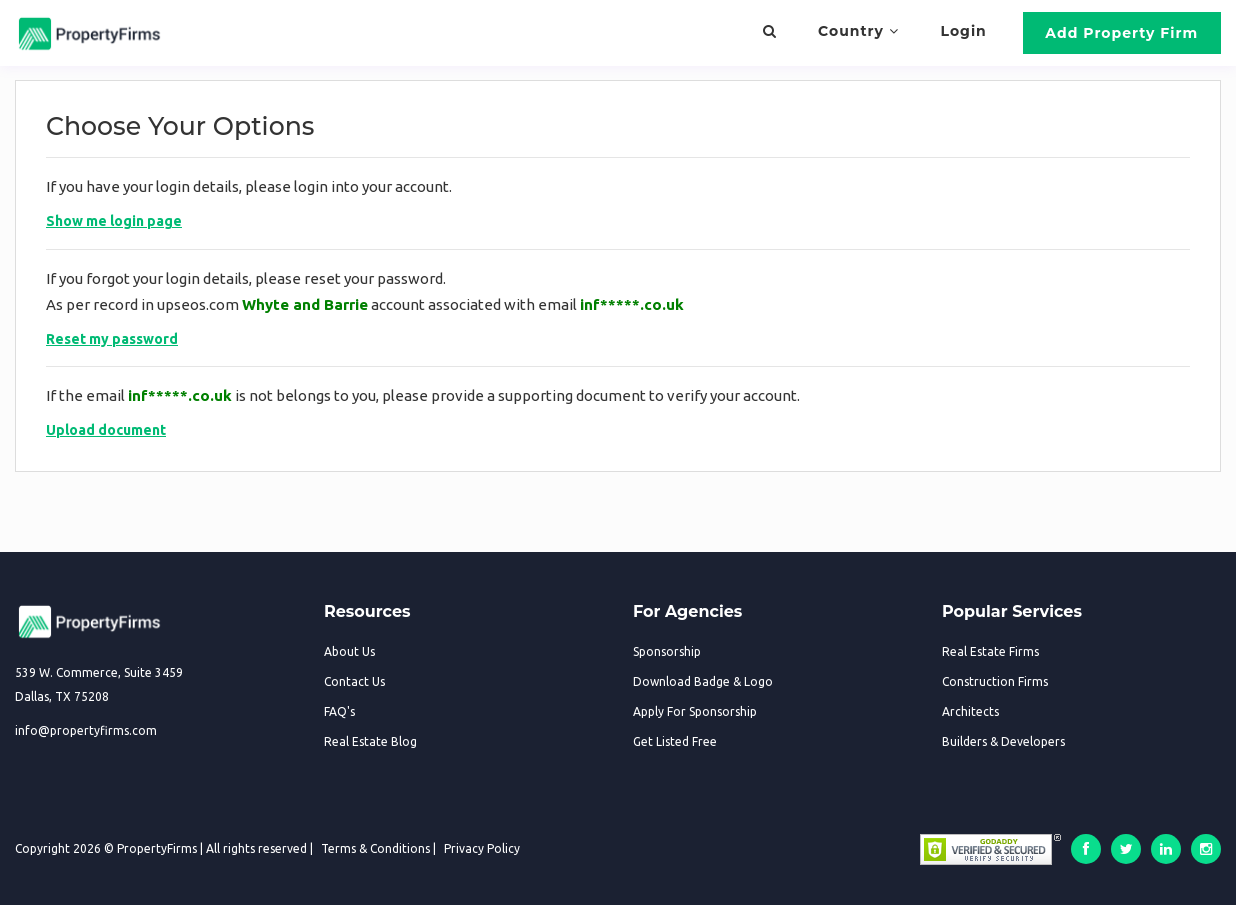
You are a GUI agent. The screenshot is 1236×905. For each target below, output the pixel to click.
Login (964, 31)
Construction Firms (995, 681)
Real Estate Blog (370, 741)
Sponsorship (667, 651)
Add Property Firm (1121, 33)
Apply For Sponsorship (695, 711)
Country (858, 31)
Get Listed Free (675, 741)
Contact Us (354, 681)
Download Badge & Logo (703, 681)
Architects (970, 711)
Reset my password (112, 339)
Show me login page (114, 221)
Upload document (106, 430)
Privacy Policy (482, 848)
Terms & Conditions (375, 848)
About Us (349, 651)
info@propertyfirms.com (86, 730)
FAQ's (339, 711)
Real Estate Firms (990, 651)
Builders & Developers (1003, 741)
